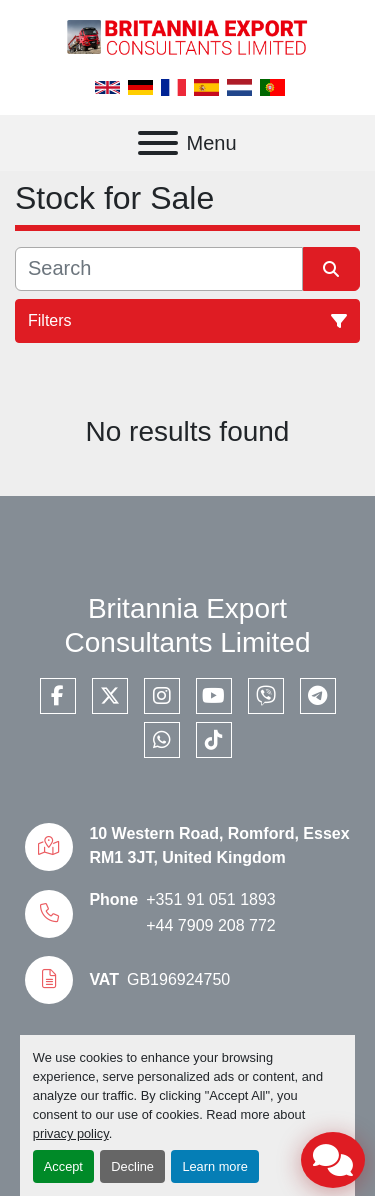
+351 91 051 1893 (210, 899)
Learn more (214, 1166)
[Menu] (158, 143)
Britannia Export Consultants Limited (188, 625)
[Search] (159, 269)
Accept (63, 1166)
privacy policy (71, 1133)
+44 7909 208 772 (210, 925)
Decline (132, 1166)
